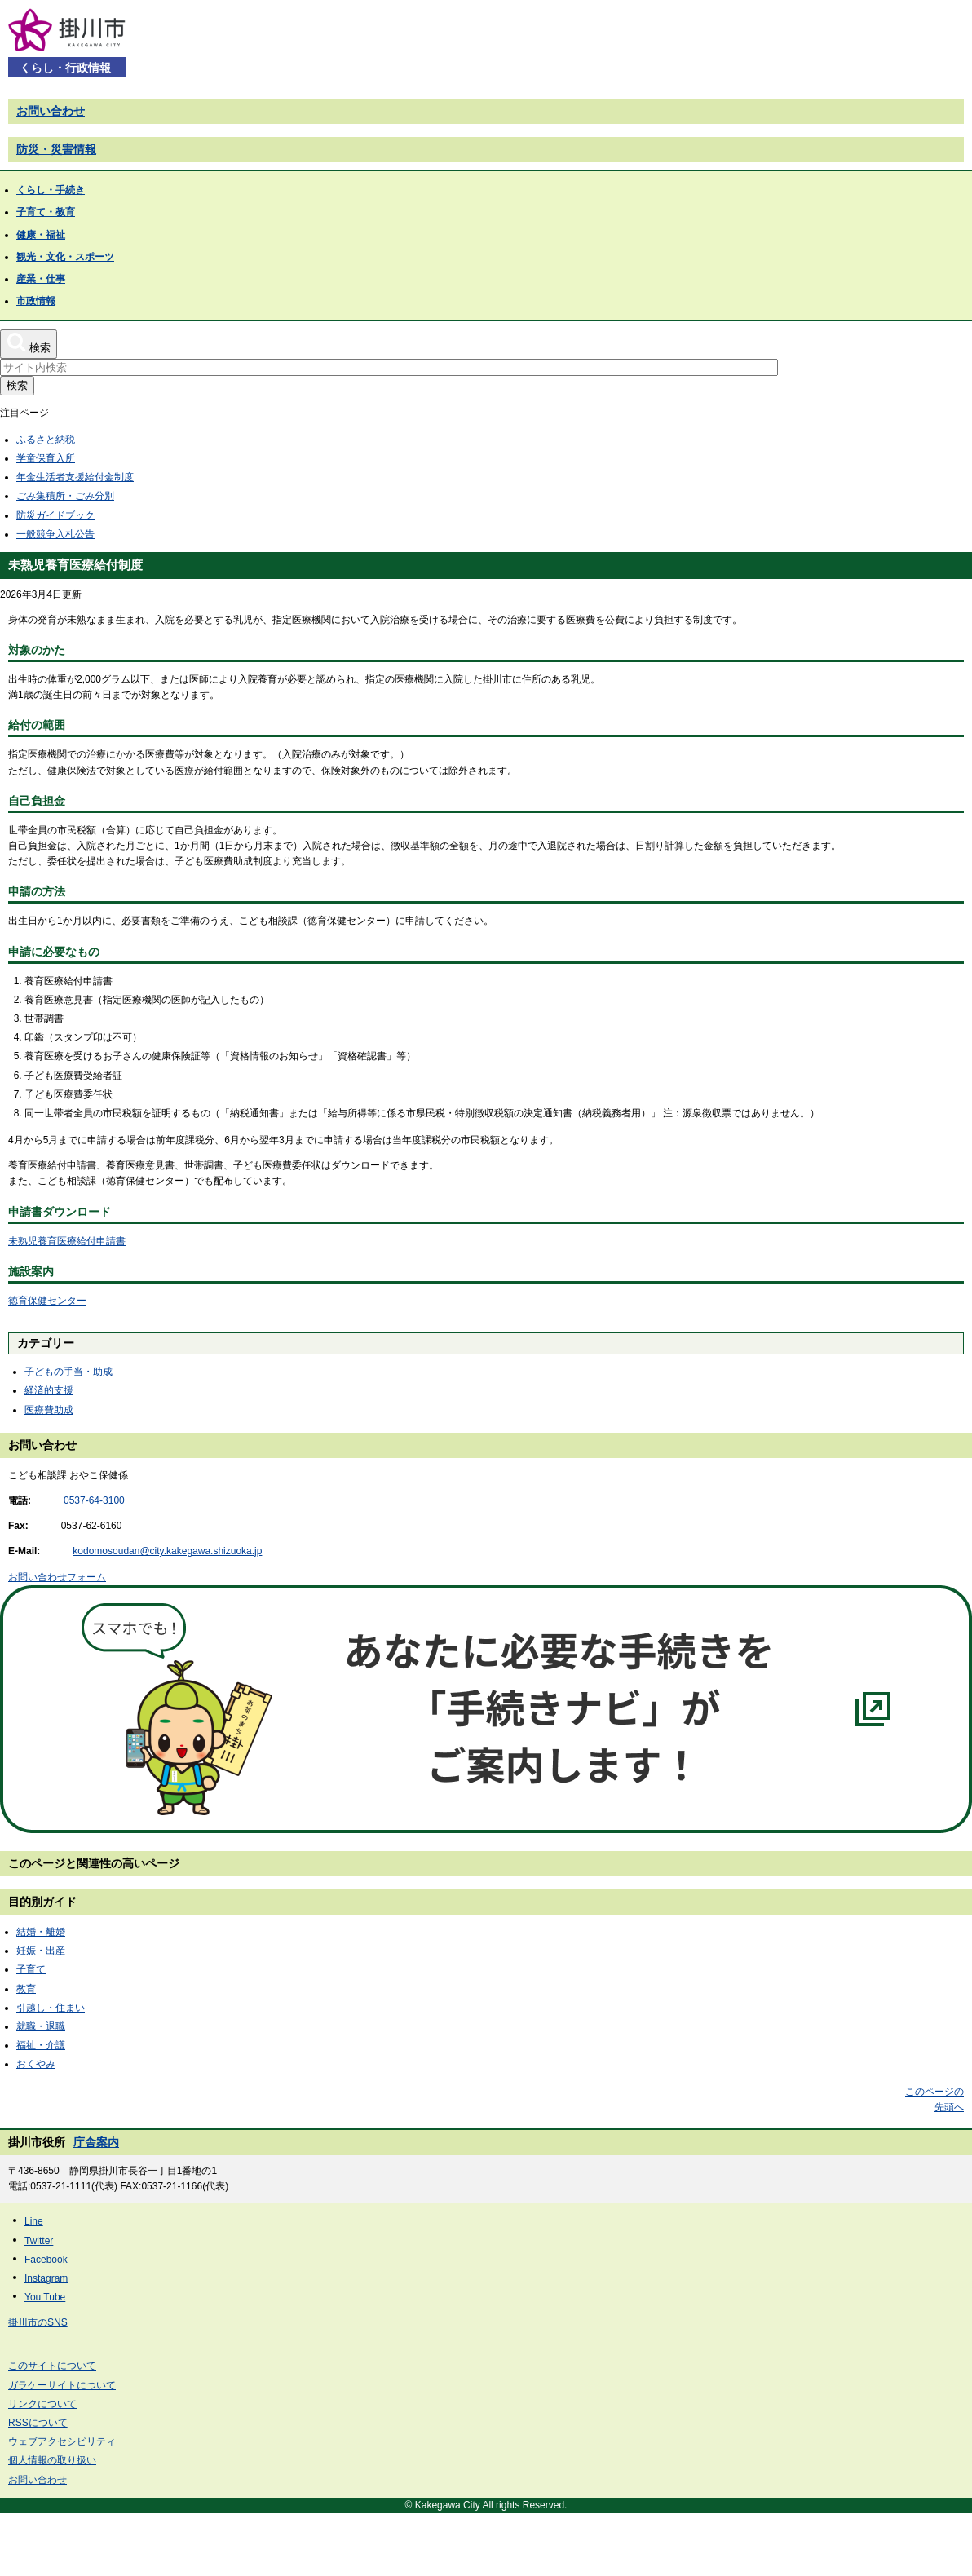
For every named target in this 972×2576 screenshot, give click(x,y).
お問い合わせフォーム (57, 1577)
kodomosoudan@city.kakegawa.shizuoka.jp (167, 1551)
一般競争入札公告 (55, 534)
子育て (31, 1969)
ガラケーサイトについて (62, 2385)
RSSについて (38, 2422)
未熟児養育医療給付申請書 (67, 1241)
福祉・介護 (40, 2045)
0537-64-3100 (94, 1500)
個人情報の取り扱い (52, 2460)
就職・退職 (40, 2026)
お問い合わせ (50, 110)
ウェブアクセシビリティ (62, 2441)
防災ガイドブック (55, 515)
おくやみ (35, 2064)
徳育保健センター (47, 1300)
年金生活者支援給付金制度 (75, 477)
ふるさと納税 (45, 439)
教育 (26, 1989)
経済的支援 (48, 1390)
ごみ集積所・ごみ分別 (65, 496)
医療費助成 (48, 1410)
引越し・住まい (50, 2007)
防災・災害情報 (56, 149)
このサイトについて (52, 2365)
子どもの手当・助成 (68, 1371)
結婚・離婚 (40, 1932)
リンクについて (42, 2404)
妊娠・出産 (40, 1950)
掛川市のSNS (38, 2322)
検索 (17, 385)
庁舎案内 (96, 2142)
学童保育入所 (45, 458)
